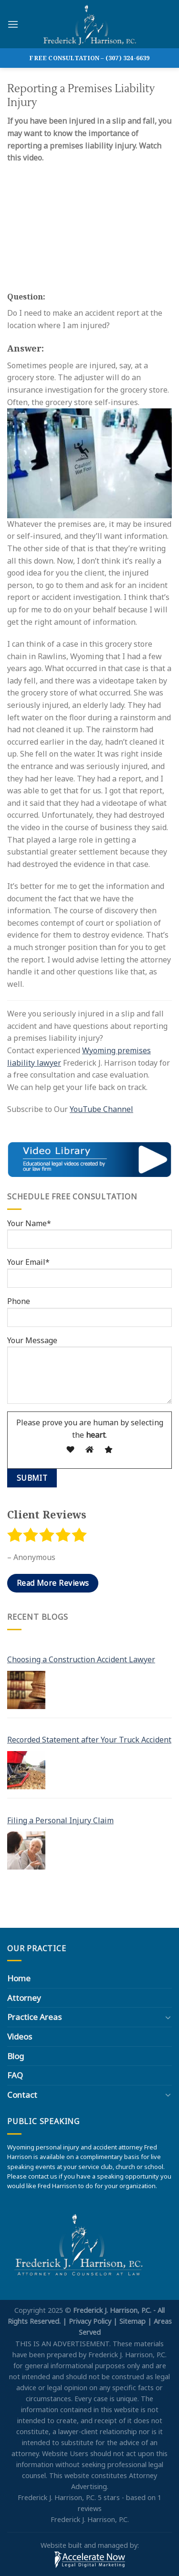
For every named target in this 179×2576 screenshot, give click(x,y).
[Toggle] (168, 2017)
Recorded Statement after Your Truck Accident (89, 1739)
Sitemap (132, 2321)
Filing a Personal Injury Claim (60, 1820)
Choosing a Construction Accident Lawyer (81, 1659)
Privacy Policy (90, 2321)
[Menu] (13, 24)
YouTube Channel (101, 1109)
